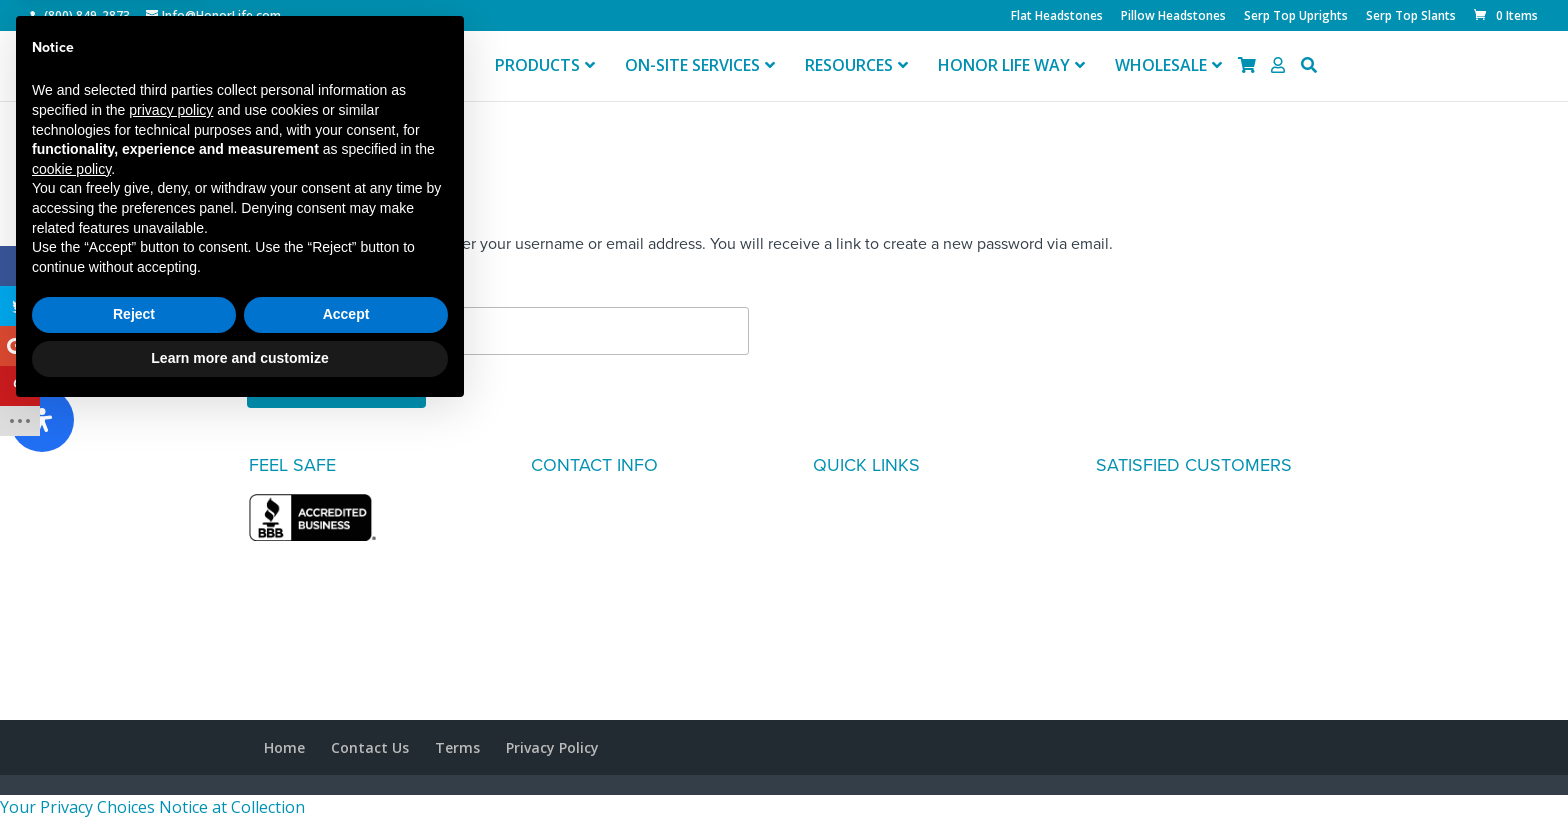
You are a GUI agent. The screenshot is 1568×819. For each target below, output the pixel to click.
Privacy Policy (552, 747)
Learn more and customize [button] (239, 764)
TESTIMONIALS (867, 530)
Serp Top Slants (1411, 17)
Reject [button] (134, 721)
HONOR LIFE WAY (876, 578)
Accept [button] (346, 721)
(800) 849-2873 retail (604, 554)
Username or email (312, 291)
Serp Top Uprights (1296, 17)
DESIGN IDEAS (864, 554)
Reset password (336, 387)
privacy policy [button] (171, 516)
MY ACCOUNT (864, 602)
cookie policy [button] (71, 575)
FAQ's (833, 506)
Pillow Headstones (1173, 17)
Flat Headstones (1057, 17)
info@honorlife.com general (628, 626)
